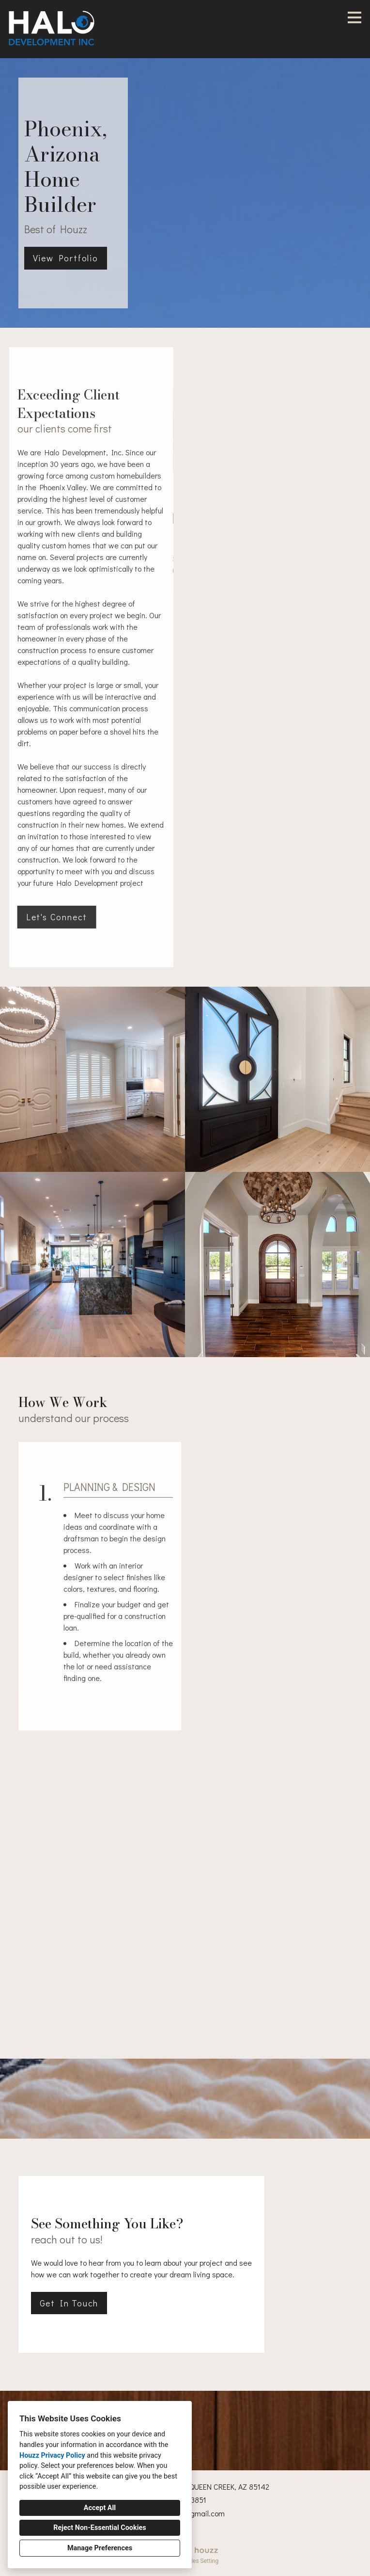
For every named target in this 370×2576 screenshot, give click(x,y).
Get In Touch (69, 2303)
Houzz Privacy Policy (52, 2455)
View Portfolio (65, 258)
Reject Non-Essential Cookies (99, 2528)
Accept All (100, 2508)
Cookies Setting (198, 2561)
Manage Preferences (99, 2548)
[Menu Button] (354, 17)
